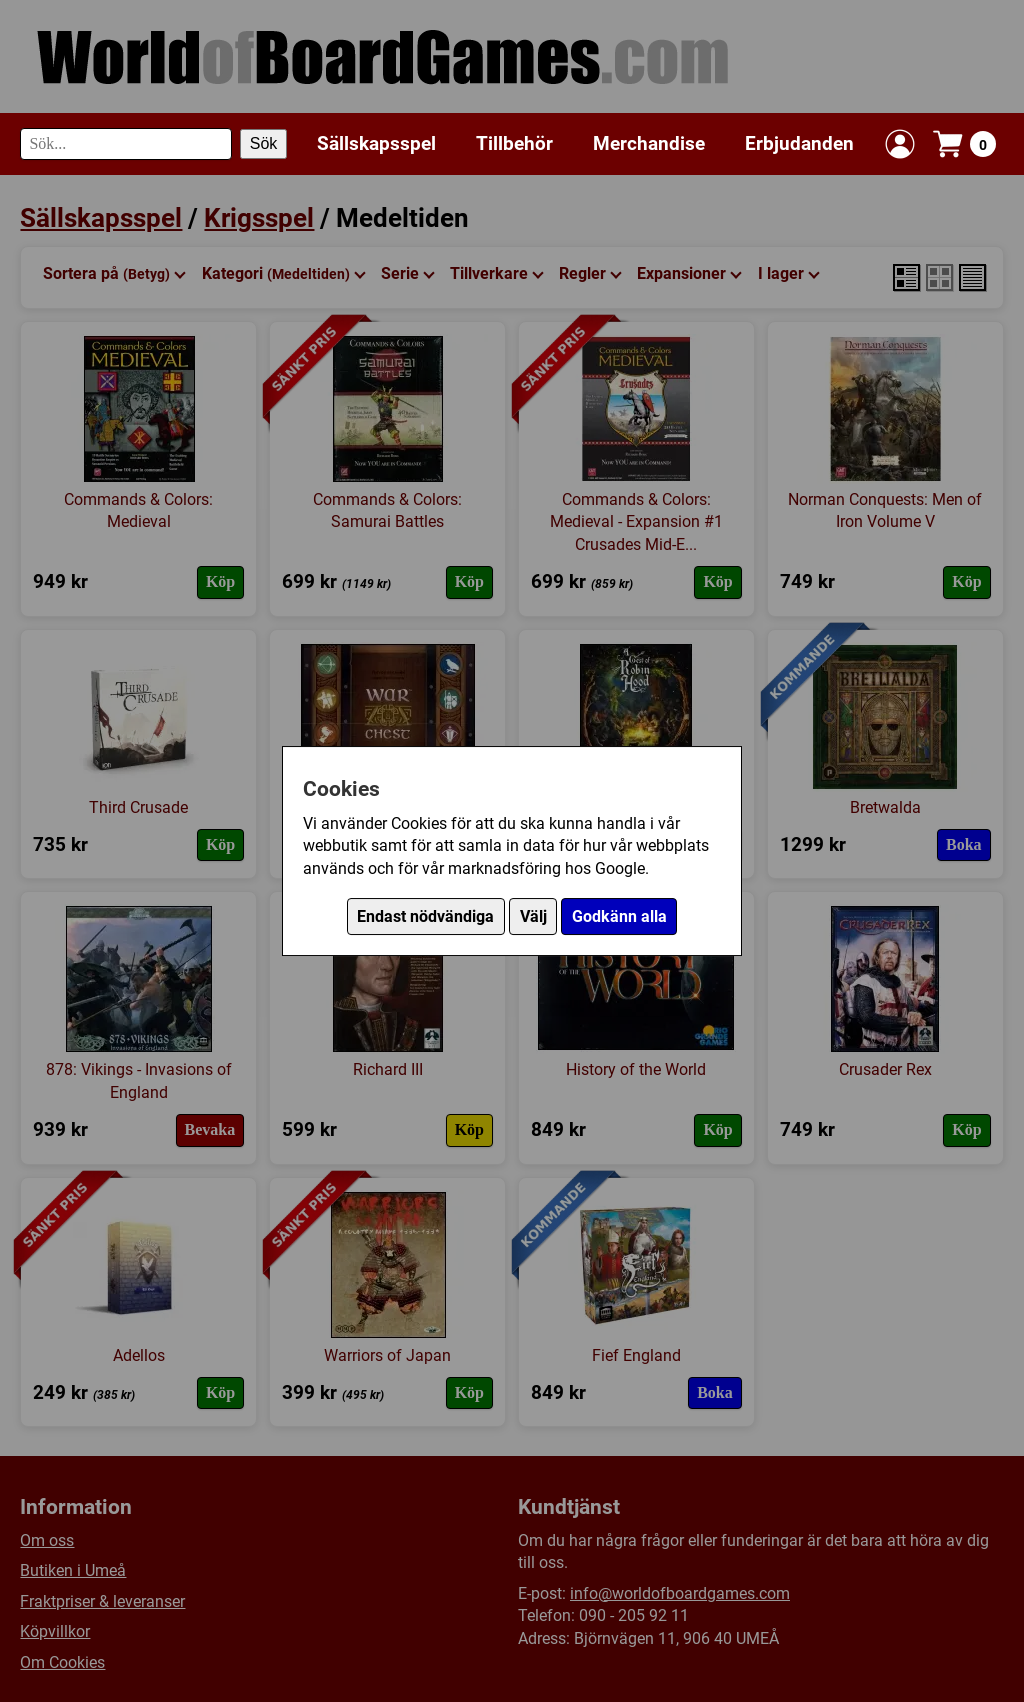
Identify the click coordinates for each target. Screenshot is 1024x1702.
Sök (264, 143)
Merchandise (649, 143)
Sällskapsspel (376, 143)
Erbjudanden (799, 143)
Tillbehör (514, 143)
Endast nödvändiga (425, 916)
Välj (533, 916)
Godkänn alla (619, 916)
